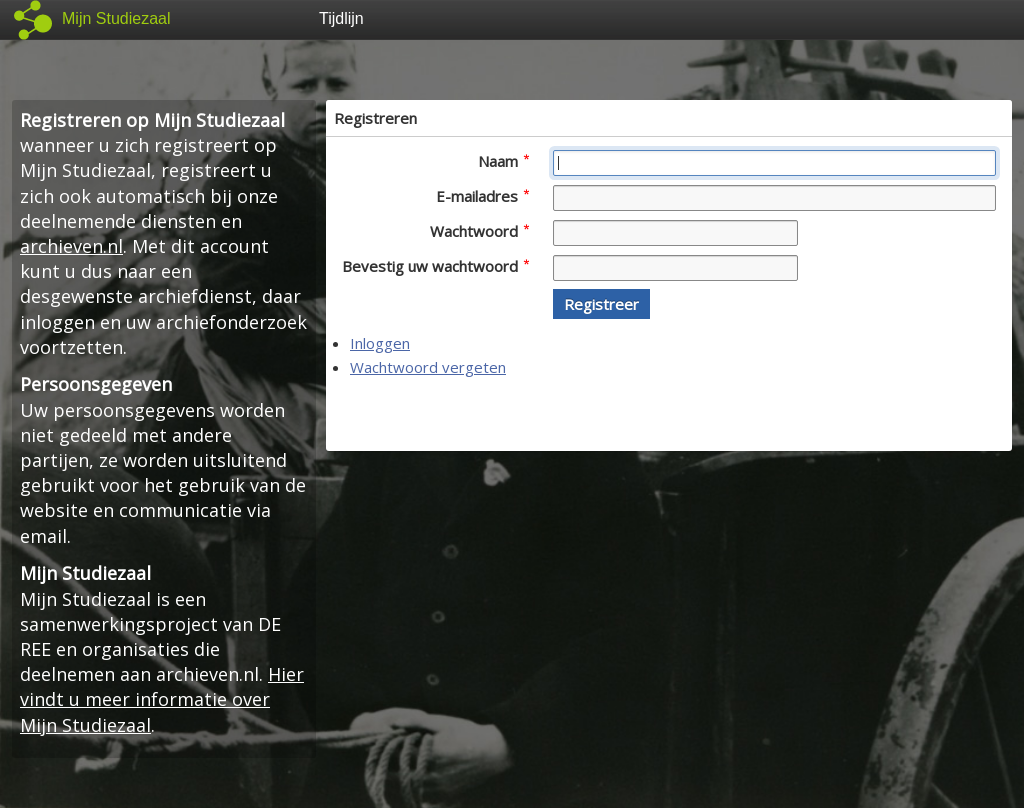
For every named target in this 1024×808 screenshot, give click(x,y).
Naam (503, 161)
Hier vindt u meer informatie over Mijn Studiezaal (162, 699)
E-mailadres (482, 196)
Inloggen (380, 343)
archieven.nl (71, 246)
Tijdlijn (341, 18)
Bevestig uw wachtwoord (435, 266)
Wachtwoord (479, 231)
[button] (601, 304)
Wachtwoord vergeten (428, 367)
